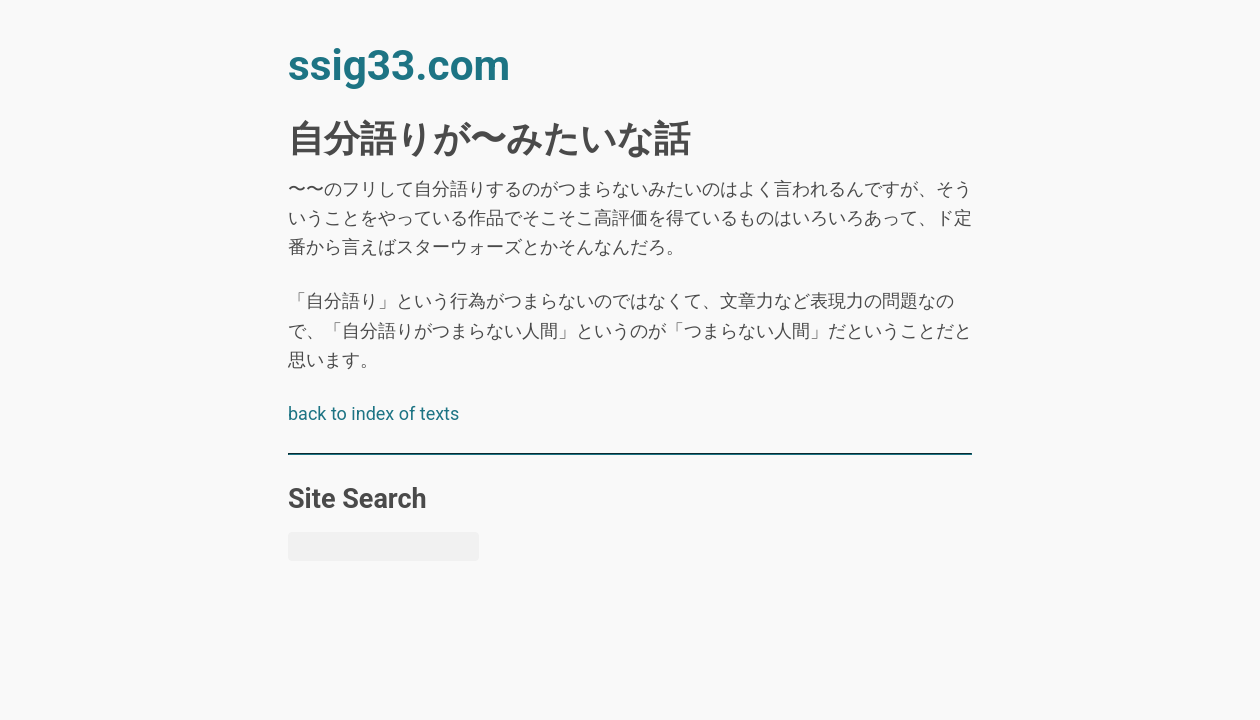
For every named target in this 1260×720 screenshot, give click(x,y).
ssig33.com (399, 65)
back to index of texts (373, 413)
